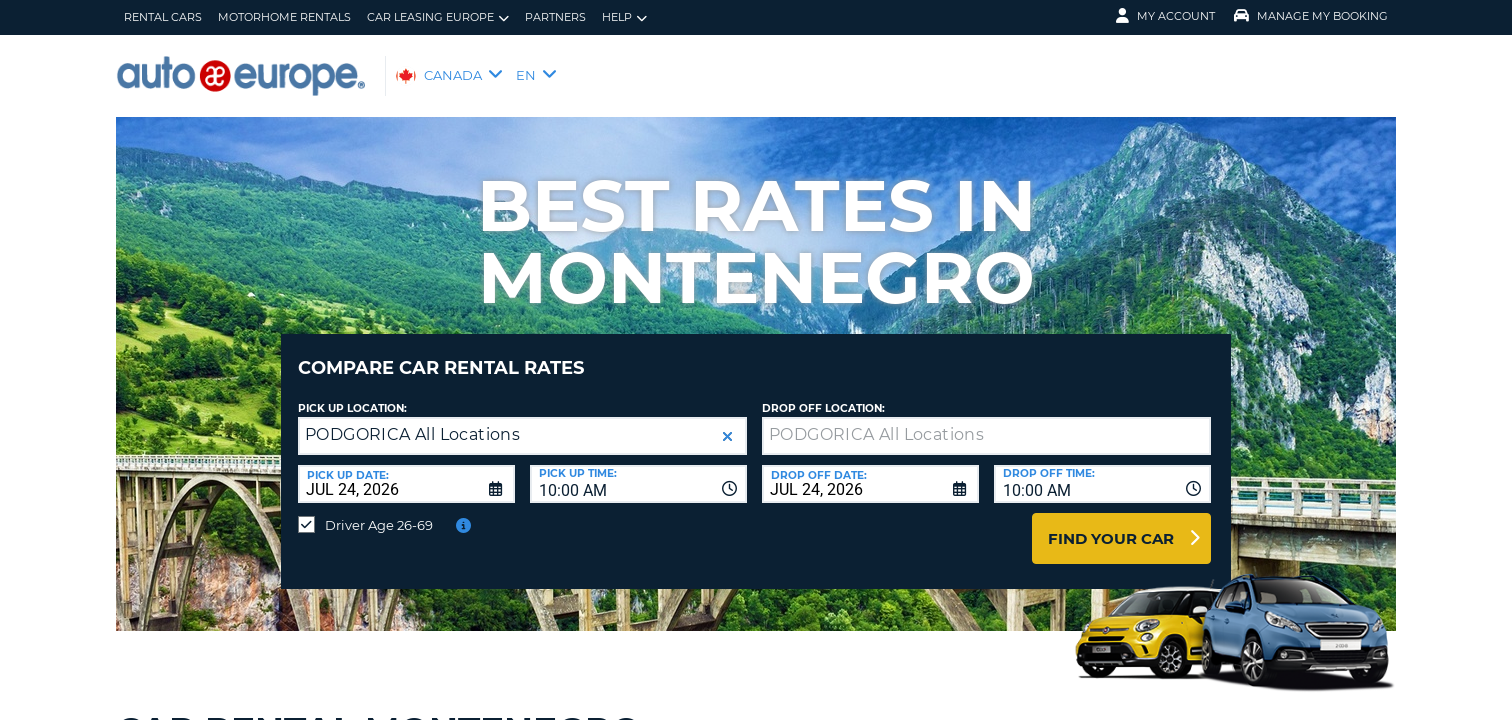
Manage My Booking (1311, 16)
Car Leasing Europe (438, 17)
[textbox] (986, 421)
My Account (1165, 16)
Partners (555, 17)
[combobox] (638, 469)
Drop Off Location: (823, 393)
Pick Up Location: (352, 393)
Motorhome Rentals (284, 17)
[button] (727, 421)
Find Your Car (1111, 523)
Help (624, 17)
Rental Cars (163, 17)
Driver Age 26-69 (379, 510)
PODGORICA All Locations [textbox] (412, 419)
